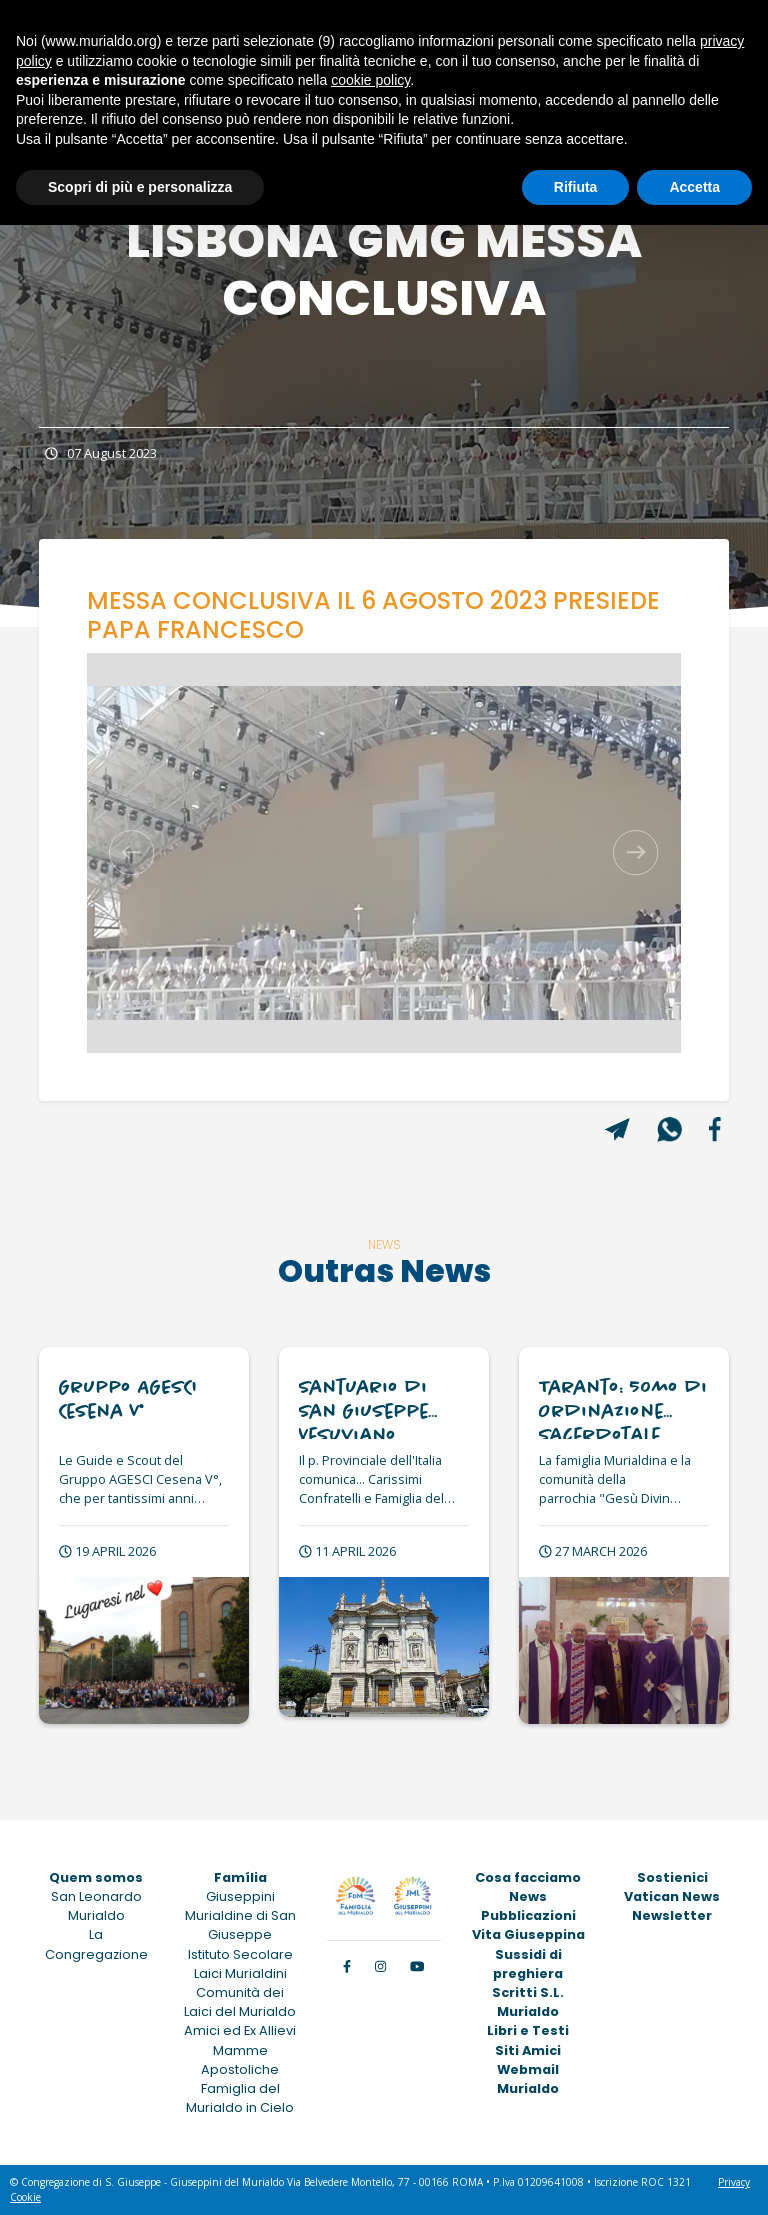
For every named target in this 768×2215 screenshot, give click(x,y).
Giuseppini (240, 1896)
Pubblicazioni (528, 1915)
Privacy (734, 2182)
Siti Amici (528, 2050)
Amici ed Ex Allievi (240, 2030)
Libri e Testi (528, 2030)
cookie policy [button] (370, 80)
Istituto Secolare (240, 1954)
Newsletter (672, 1915)
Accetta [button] (694, 187)
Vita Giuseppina (528, 1934)
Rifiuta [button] (576, 187)
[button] (131, 853)
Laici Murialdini (240, 1973)
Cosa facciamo (528, 1877)
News (528, 1896)
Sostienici (672, 1877)
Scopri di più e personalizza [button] (140, 187)
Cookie (25, 2197)
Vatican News (672, 1896)
